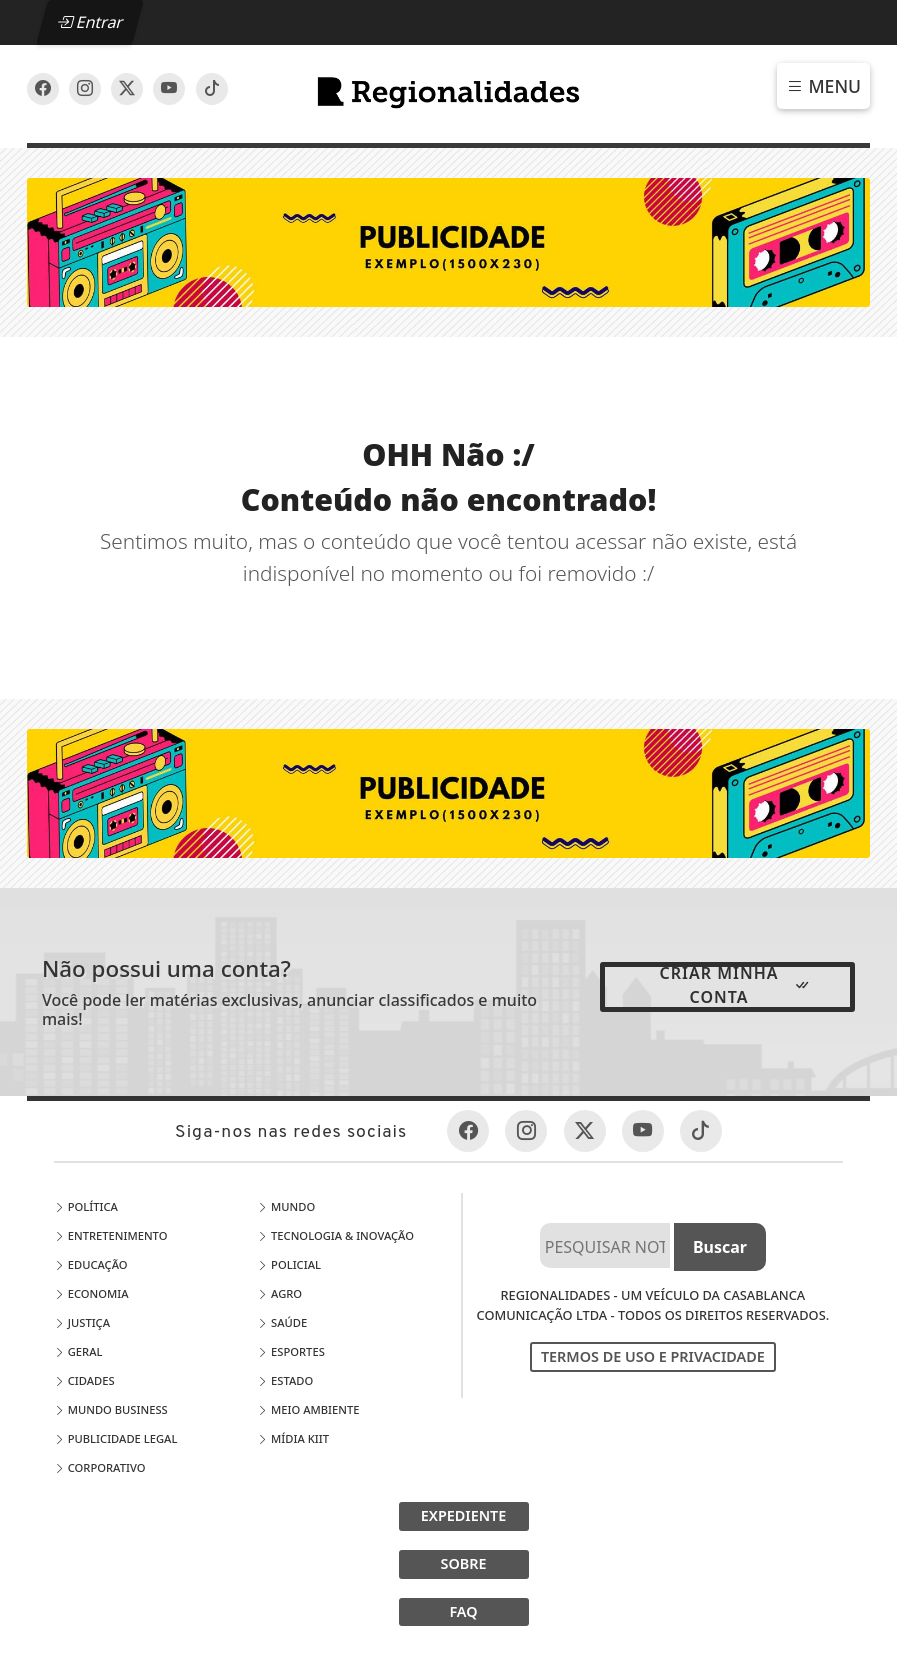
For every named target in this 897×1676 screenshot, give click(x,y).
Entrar (90, 22)
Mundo (286, 1206)
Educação (91, 1264)
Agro (279, 1293)
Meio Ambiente (308, 1409)
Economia (91, 1293)
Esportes (291, 1351)
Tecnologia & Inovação (335, 1235)
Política (86, 1206)
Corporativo (100, 1467)
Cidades (84, 1380)
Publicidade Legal (116, 1438)
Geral (78, 1351)
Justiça (82, 1322)
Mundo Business (111, 1409)
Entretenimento (111, 1235)
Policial (289, 1264)
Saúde (282, 1322)
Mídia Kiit (293, 1438)
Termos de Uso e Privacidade (653, 1356)
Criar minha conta (736, 985)
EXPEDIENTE (464, 1515)
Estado (285, 1380)
